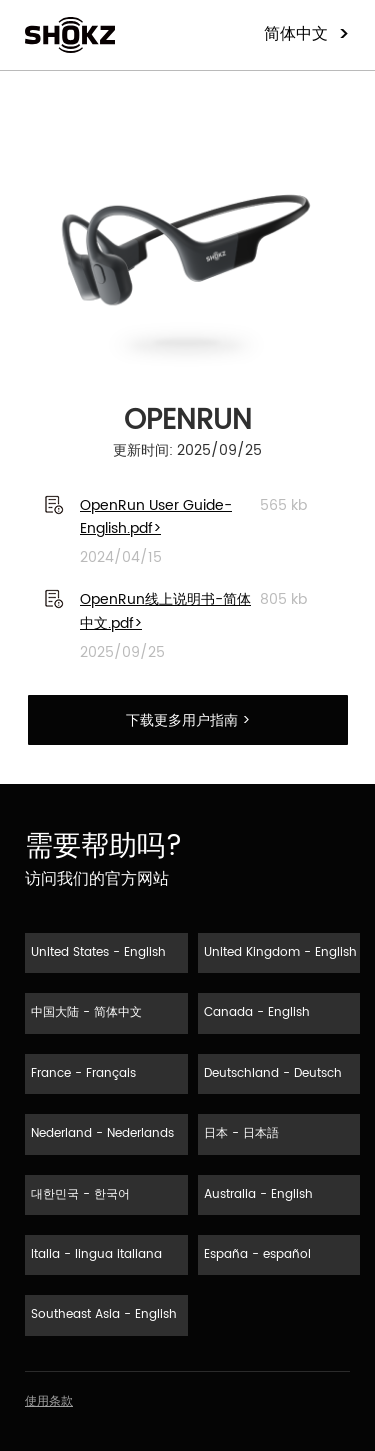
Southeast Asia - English (104, 1314)
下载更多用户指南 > (188, 720)
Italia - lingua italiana (96, 1254)
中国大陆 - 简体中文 (86, 1012)
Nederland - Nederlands (102, 1133)
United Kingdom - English (280, 952)
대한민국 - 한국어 (80, 1194)
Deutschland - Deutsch (273, 1073)
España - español (257, 1254)
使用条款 (49, 1401)
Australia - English (258, 1194)
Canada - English (257, 1012)
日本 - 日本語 (241, 1133)
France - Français (83, 1073)
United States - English (98, 952)
